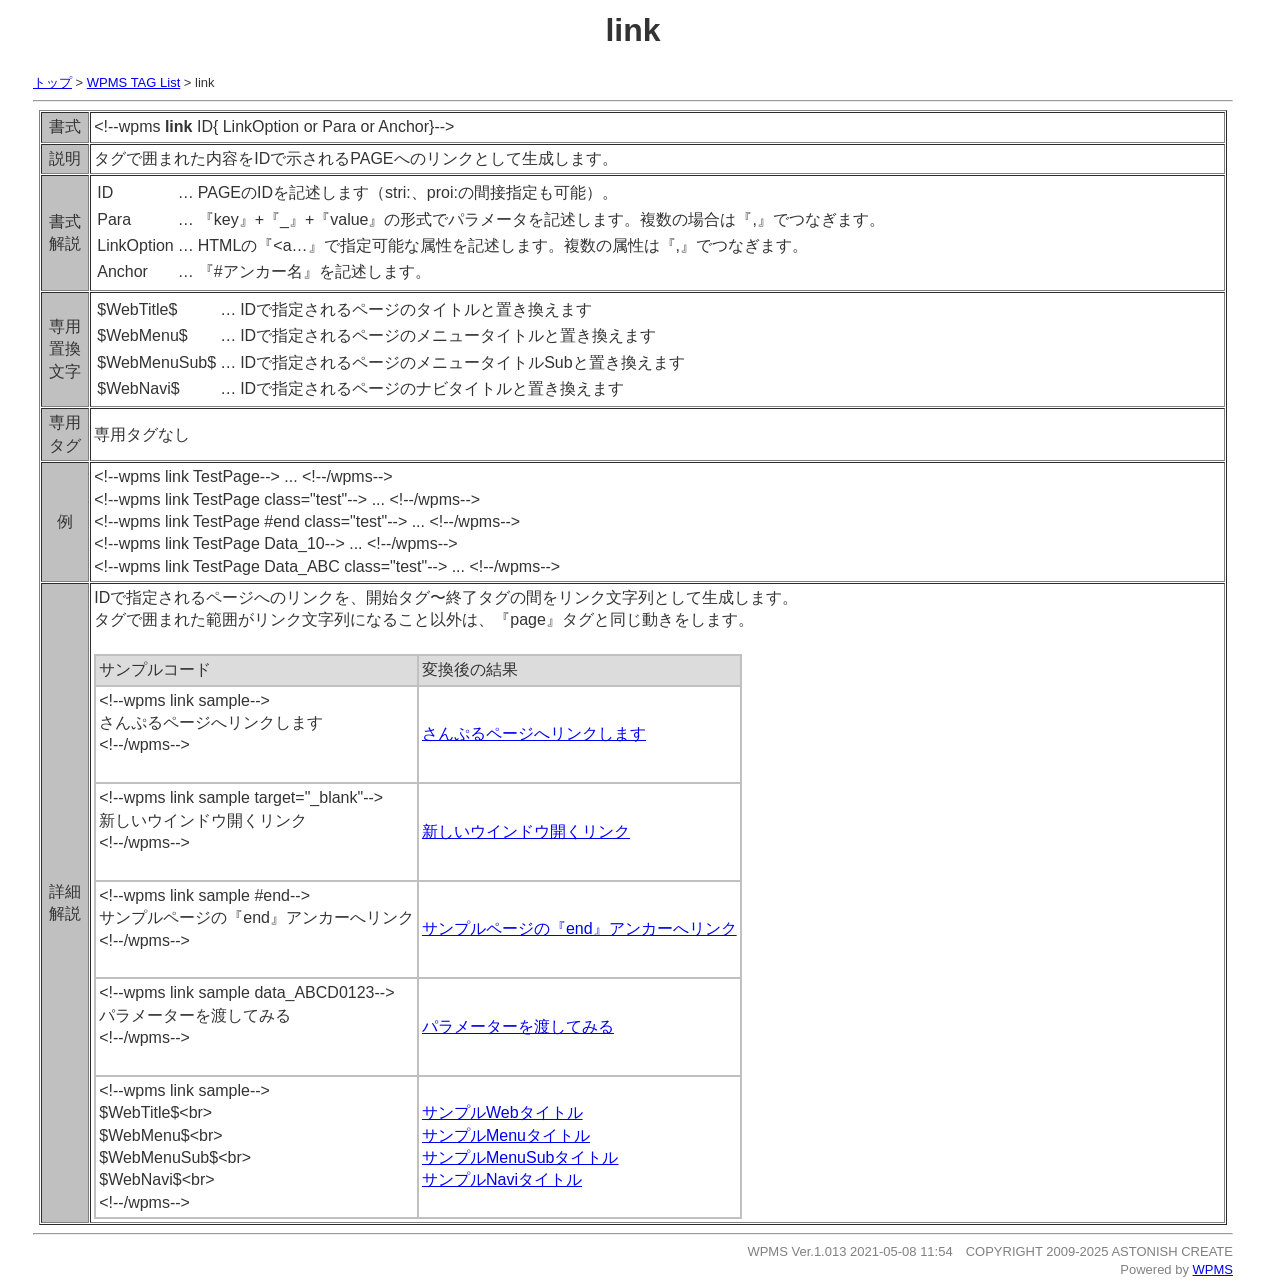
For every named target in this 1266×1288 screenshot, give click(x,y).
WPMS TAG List (133, 82)
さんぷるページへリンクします (534, 733)
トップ (52, 82)
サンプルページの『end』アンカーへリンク (579, 928)
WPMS (1213, 1269)
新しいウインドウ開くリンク (526, 831)
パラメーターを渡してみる (518, 1026)
